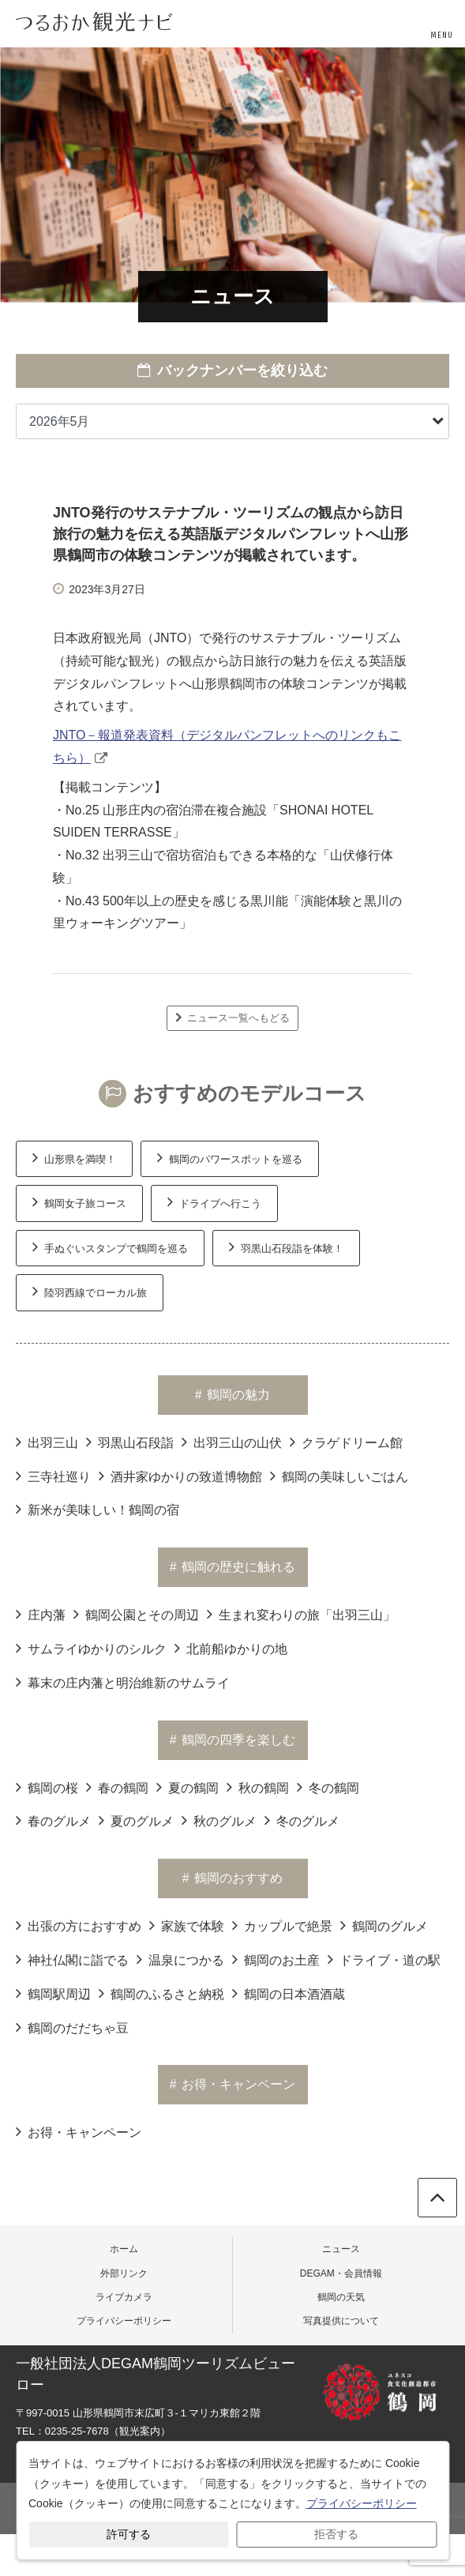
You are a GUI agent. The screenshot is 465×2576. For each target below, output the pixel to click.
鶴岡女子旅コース (79, 1201)
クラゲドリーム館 (346, 1442)
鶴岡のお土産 (276, 1959)
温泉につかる (180, 1959)
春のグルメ (53, 1820)
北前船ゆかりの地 (230, 1648)
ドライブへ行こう (214, 1201)
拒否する (336, 2534)
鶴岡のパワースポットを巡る (229, 1157)
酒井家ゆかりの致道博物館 (180, 1476)
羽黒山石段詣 (130, 1442)
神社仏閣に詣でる (72, 1959)
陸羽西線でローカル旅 (89, 1291)
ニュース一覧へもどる (232, 1018)
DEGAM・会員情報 (341, 2273)
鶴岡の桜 (47, 1787)
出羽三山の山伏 (232, 1442)
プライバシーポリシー (124, 2320)
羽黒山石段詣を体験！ (286, 1246)
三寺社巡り (53, 1476)
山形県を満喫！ (74, 1157)
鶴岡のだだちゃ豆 (72, 2027)
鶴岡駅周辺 (53, 1993)
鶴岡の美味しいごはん (339, 1476)
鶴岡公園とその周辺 (136, 1614)
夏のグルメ (136, 1820)
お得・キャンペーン (78, 2131)
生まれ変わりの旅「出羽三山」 (301, 1614)
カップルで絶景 (282, 1925)
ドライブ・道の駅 (384, 1959)
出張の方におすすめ (78, 1925)
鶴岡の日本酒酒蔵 (288, 1993)
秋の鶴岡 (258, 1787)
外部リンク (124, 2273)
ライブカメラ (124, 2297)
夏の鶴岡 (187, 1787)
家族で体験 (186, 1925)
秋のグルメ (219, 1820)
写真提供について (341, 2320)
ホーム (124, 2248)
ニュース (341, 2248)
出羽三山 (47, 1442)
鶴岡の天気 (341, 2297)
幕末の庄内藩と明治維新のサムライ (123, 1682)
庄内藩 (41, 1614)
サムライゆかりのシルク (91, 1648)
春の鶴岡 (117, 1787)
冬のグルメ (301, 1820)
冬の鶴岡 (328, 1787)
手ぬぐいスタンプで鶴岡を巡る (110, 1246)
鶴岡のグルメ (384, 1925)
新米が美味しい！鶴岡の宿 (97, 1509)
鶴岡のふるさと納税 (161, 1993)
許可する (129, 2534)
